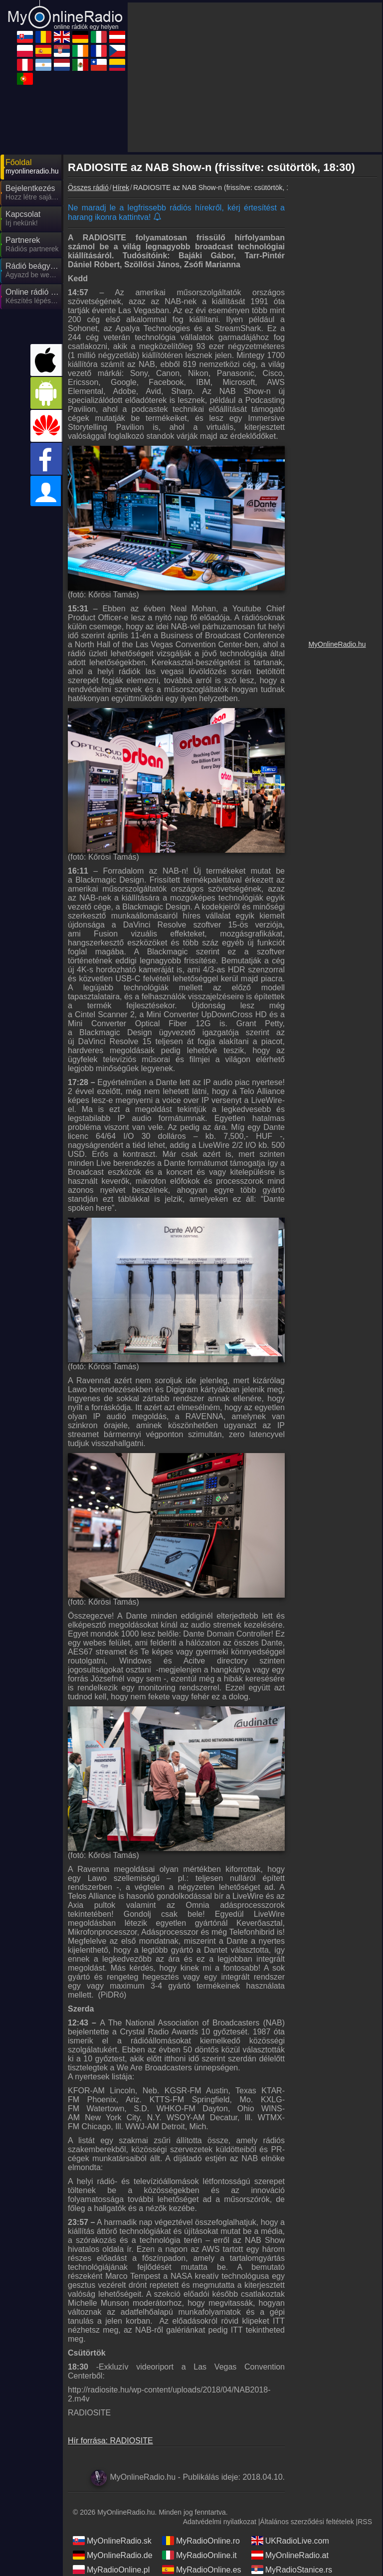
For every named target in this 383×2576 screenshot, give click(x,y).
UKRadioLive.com (290, 2540)
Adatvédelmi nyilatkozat (219, 2522)
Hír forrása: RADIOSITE (110, 2440)
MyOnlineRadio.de (113, 2555)
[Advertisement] (255, 77)
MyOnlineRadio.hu (337, 644)
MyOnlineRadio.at (290, 2555)
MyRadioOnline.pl (111, 2569)
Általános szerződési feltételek (307, 2522)
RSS (365, 2522)
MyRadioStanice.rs (291, 2569)
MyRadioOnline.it (199, 2555)
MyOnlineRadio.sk (112, 2540)
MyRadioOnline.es (201, 2569)
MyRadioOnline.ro (201, 2540)
